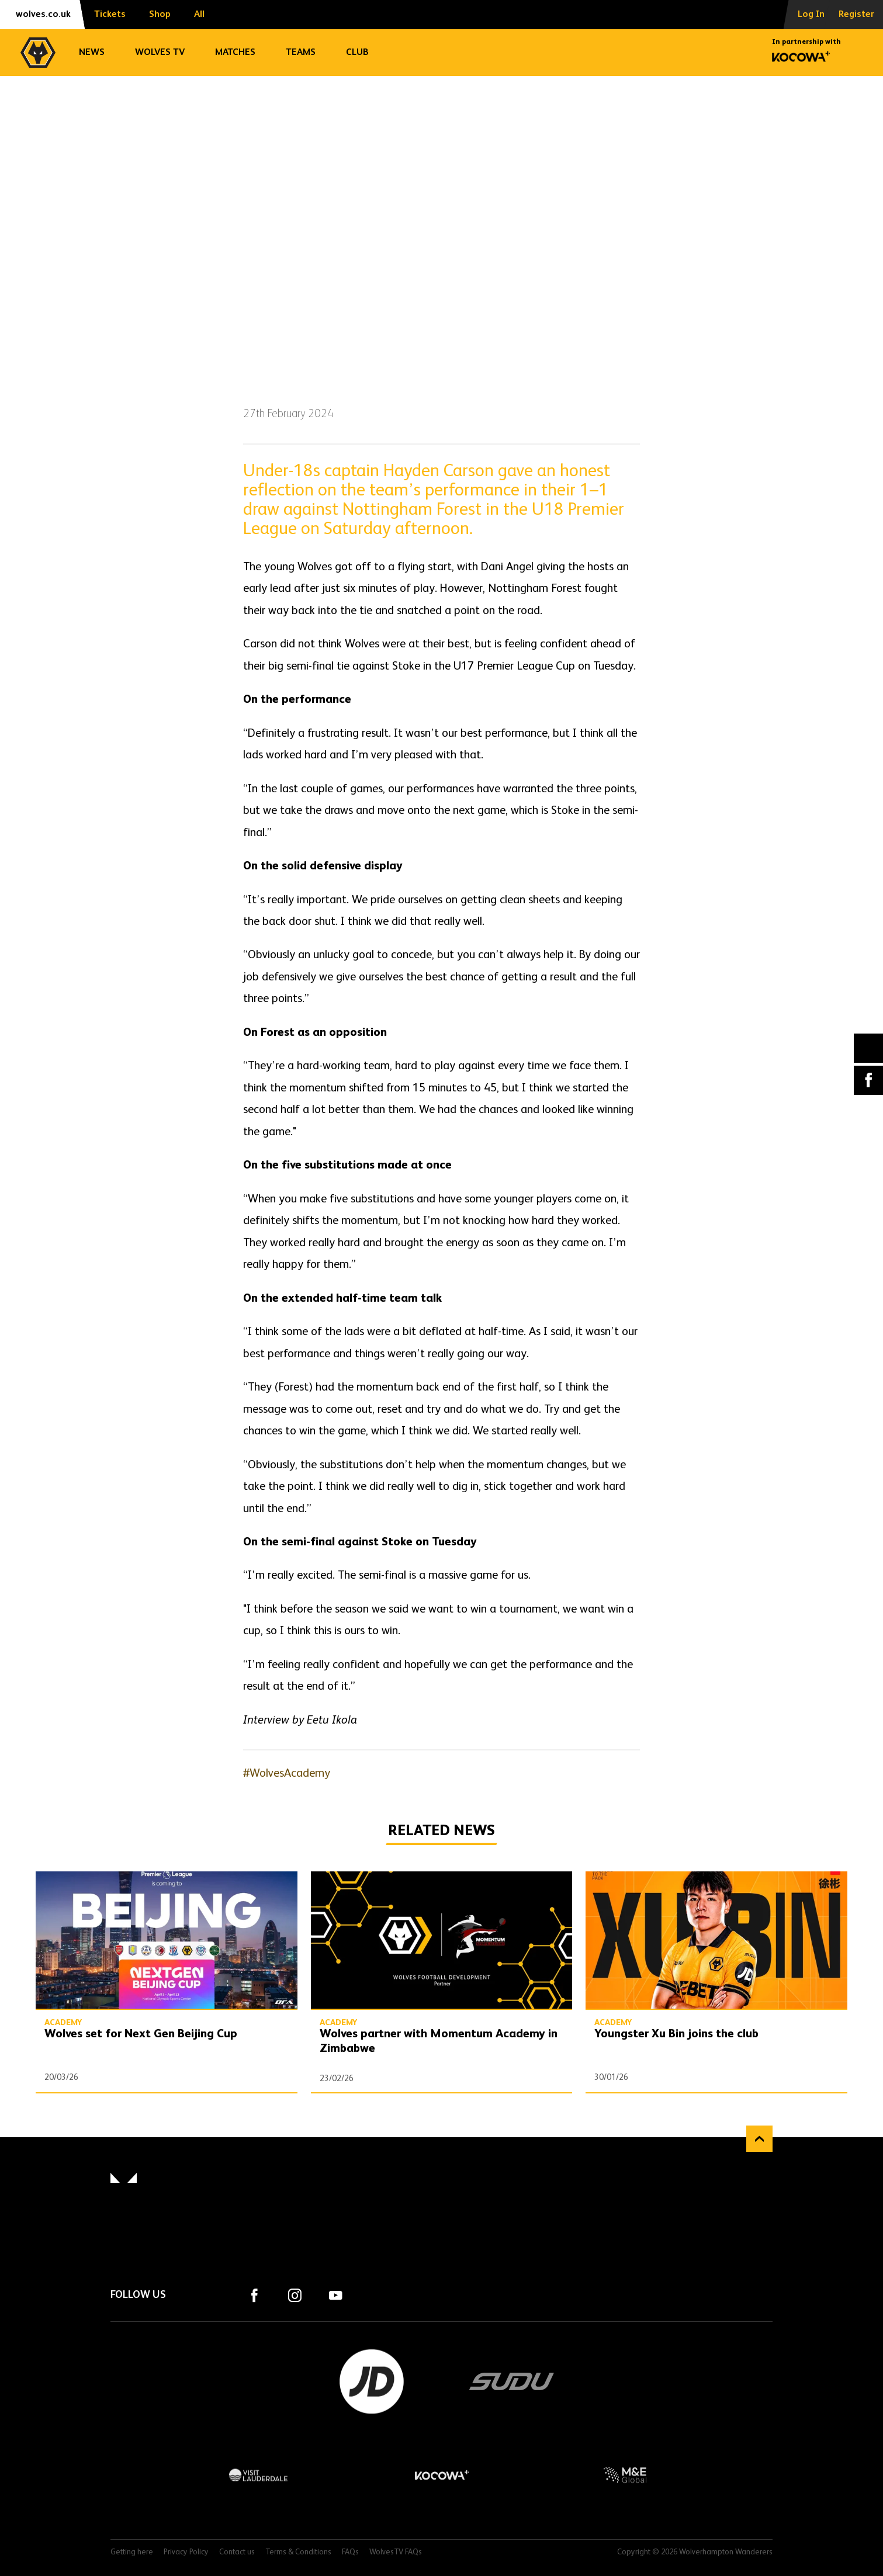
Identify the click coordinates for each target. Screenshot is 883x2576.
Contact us (237, 2552)
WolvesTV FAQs (395, 2552)
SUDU (512, 2381)
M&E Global (624, 2475)
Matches (235, 52)
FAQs (350, 2552)
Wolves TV (160, 52)
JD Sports (371, 2381)
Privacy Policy (186, 2552)
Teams (301, 52)
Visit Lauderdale (258, 2475)
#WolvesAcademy (286, 1774)
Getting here (131, 2552)
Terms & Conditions (298, 2552)
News (92, 52)
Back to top (759, 2138)
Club (357, 52)
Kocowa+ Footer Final (441, 2475)
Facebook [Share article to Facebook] (868, 1080)
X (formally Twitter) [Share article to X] (868, 1048)
